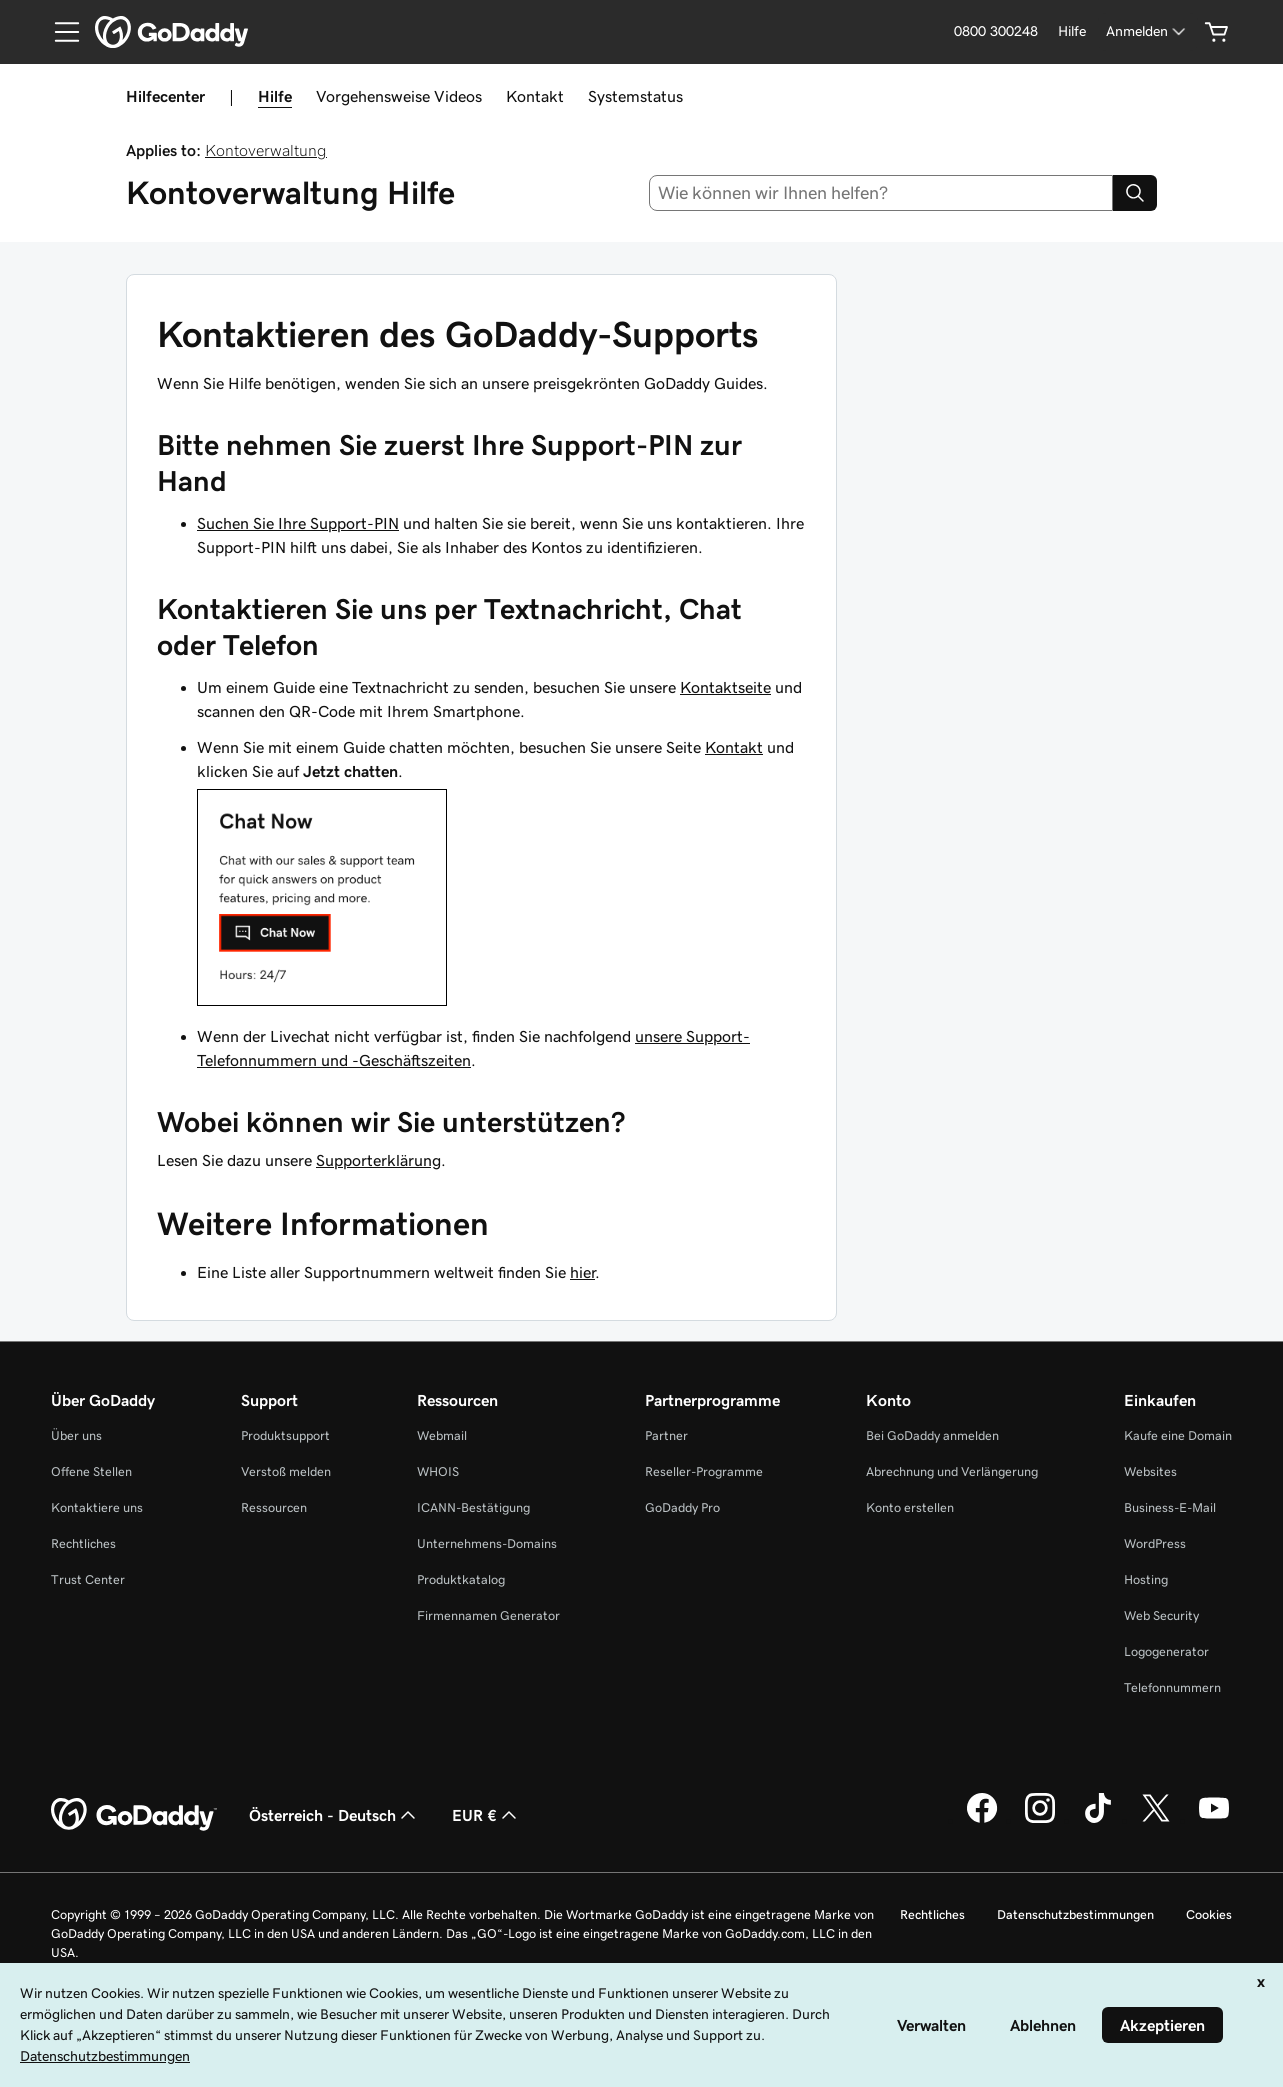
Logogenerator (1166, 1651)
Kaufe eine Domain (1178, 1435)
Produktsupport (285, 1435)
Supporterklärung (378, 1160)
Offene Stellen (91, 1471)
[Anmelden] (1147, 31)
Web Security (1161, 1615)
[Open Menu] (59, 32)
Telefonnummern (1172, 1687)
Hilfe (275, 96)
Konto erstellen (910, 1507)
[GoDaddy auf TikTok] (1098, 1820)
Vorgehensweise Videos (399, 96)
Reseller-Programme (704, 1471)
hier (582, 1272)
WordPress (1155, 1543)
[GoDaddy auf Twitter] (1156, 1820)
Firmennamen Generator (488, 1615)
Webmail (442, 1435)
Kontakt (535, 96)
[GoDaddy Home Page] (134, 1815)
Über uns (76, 1435)
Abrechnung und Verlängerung (952, 1471)
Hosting (1146, 1579)
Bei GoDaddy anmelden (932, 1435)
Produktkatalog (461, 1579)
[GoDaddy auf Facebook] (982, 1820)
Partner (666, 1435)
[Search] (1135, 193)
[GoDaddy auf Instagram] (1040, 1820)
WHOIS (438, 1471)
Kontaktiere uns (97, 1507)
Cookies (1209, 1914)
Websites (1150, 1471)
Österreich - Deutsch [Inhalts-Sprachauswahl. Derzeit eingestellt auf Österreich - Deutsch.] (334, 1815)
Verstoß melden (286, 1471)
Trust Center (88, 1579)
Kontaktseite (725, 687)
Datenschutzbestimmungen (1075, 1914)
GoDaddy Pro (682, 1507)
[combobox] (881, 193)
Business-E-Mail (1170, 1507)
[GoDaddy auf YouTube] (1214, 1820)
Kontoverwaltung (266, 150)
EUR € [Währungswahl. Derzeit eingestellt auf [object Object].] (486, 1815)
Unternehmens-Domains (487, 1543)
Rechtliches (83, 1543)
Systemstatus (635, 96)
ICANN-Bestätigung (473, 1507)
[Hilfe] (1072, 31)
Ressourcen (274, 1507)
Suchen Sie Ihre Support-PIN (298, 523)
